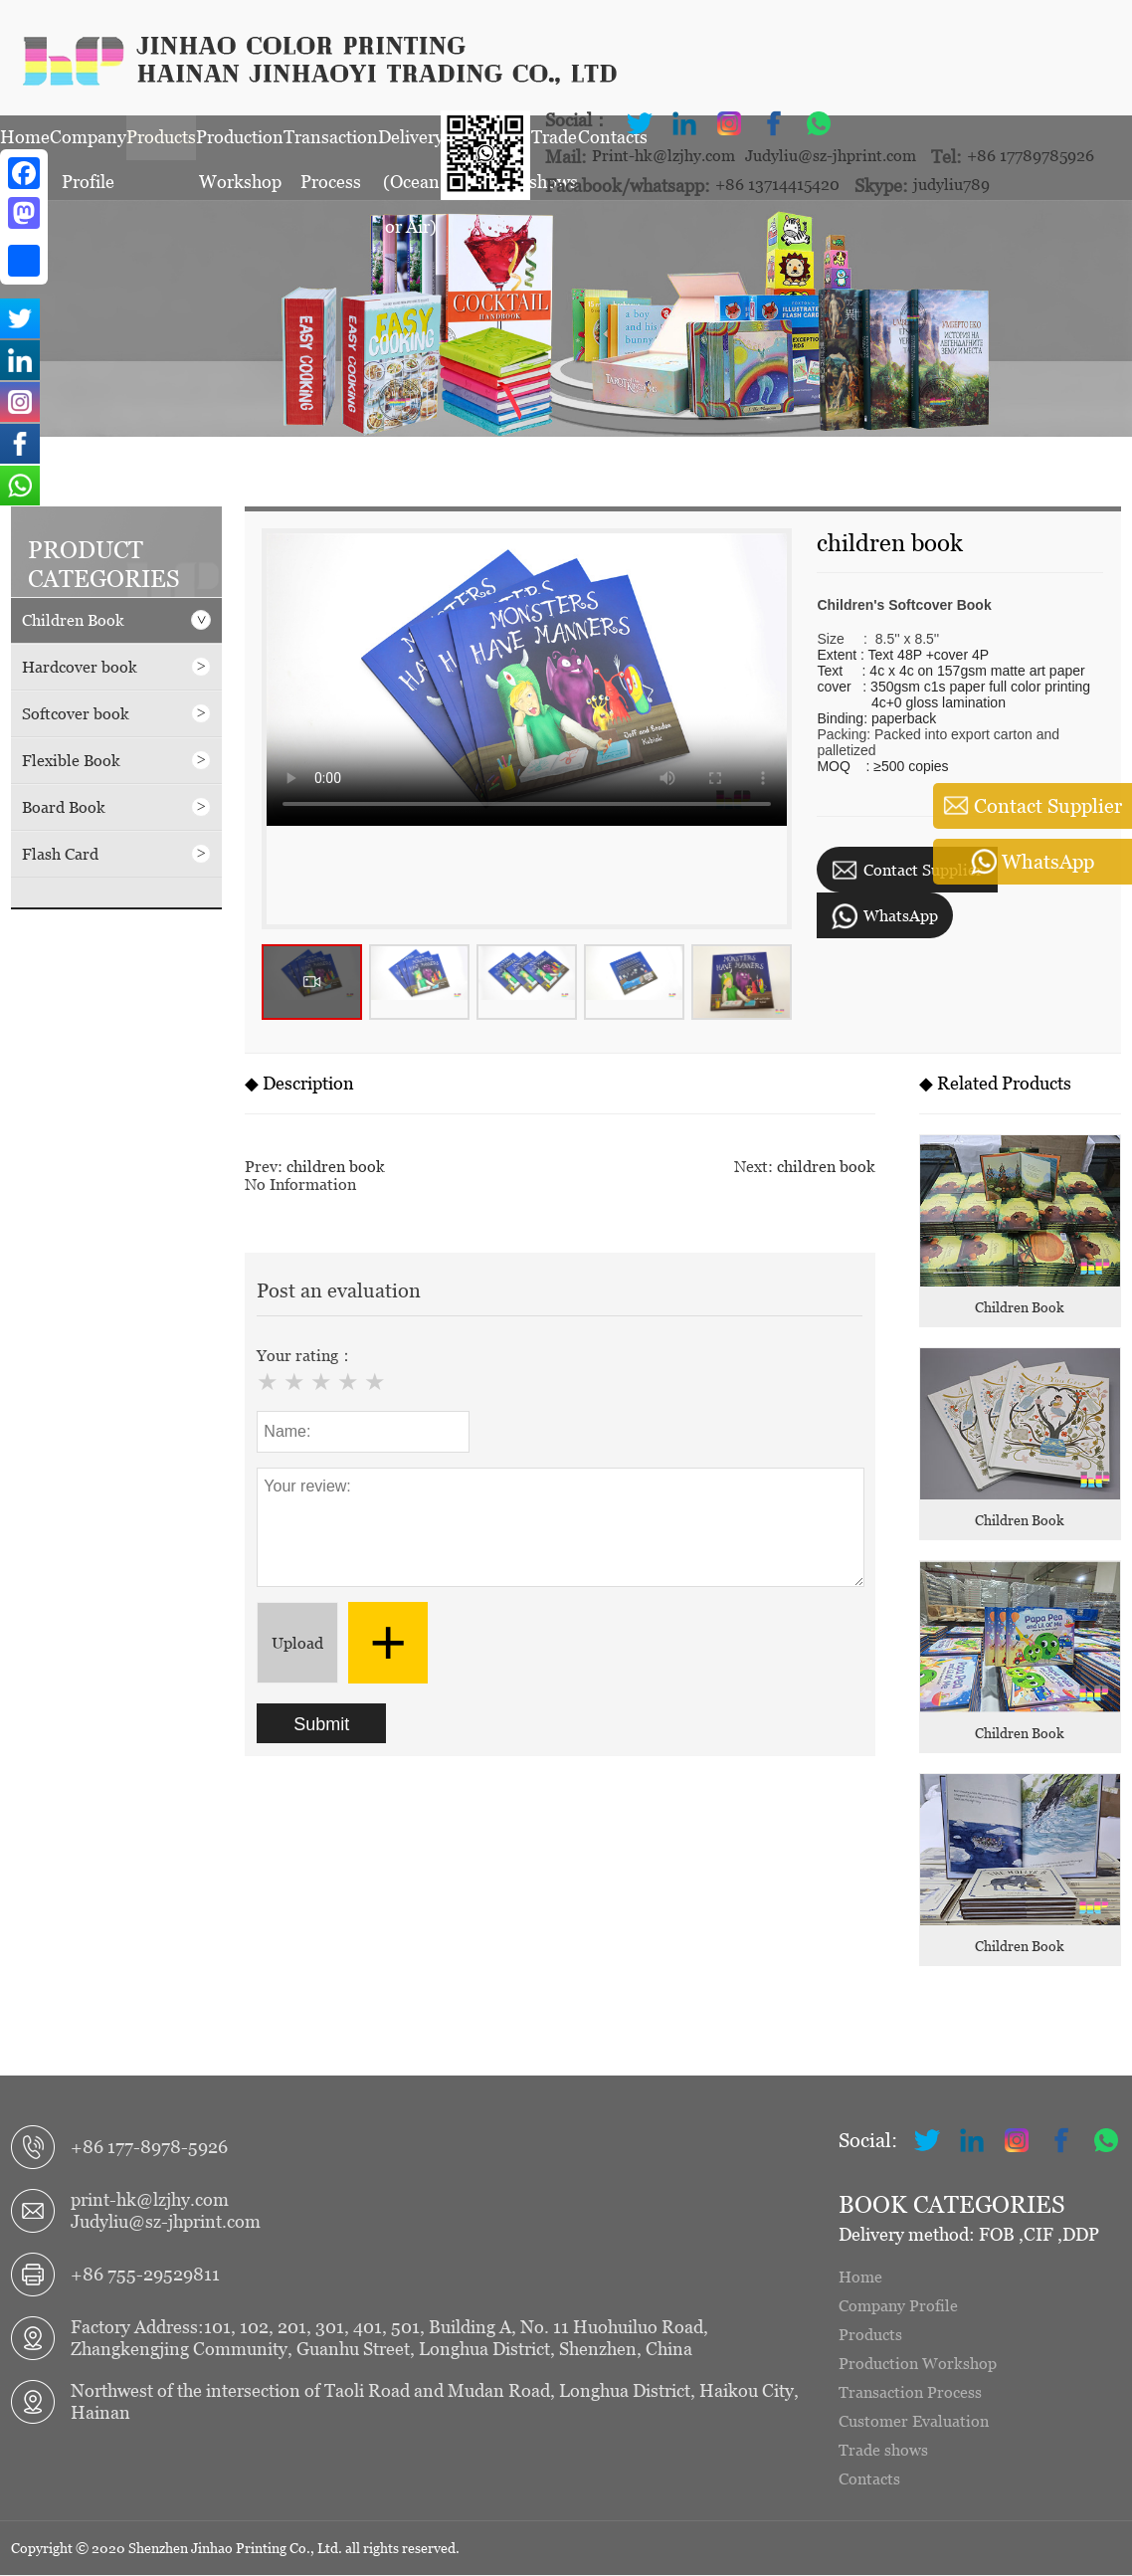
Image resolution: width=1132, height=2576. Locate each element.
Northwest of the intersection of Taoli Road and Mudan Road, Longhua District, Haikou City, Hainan (435, 2402)
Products (161, 141)
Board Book (117, 808)
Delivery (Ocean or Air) (411, 147)
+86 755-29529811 (145, 2275)
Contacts (869, 2479)
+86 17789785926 (1030, 156)
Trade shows (883, 2451)
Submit (321, 1725)
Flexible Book (117, 761)
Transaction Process (330, 147)
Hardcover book (117, 668)
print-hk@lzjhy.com (150, 2200)
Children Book (117, 621)
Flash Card (117, 855)
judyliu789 (951, 185)
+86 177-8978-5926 (149, 2147)
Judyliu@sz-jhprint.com (830, 156)
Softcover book (117, 714)
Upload (297, 1644)
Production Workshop (239, 147)
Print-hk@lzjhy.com (663, 156)
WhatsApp (885, 917)
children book (335, 1167)
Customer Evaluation (914, 2422)
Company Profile (88, 147)
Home (25, 141)
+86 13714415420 (777, 185)
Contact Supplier (907, 872)
